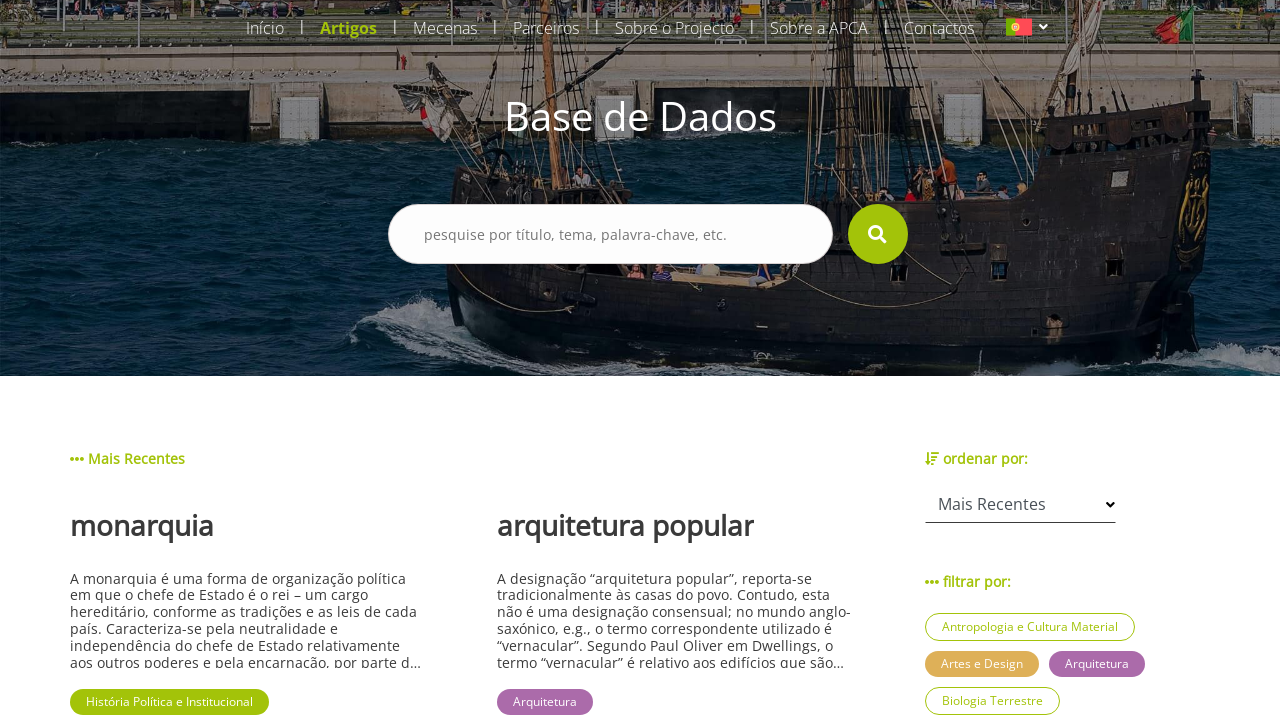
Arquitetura (1097, 663)
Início (265, 28)
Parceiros (546, 28)
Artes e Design (982, 663)
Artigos (348, 28)
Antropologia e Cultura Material (1030, 626)
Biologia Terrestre (992, 700)
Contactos (939, 28)
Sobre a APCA (819, 28)
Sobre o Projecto (674, 28)
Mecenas (445, 28)
